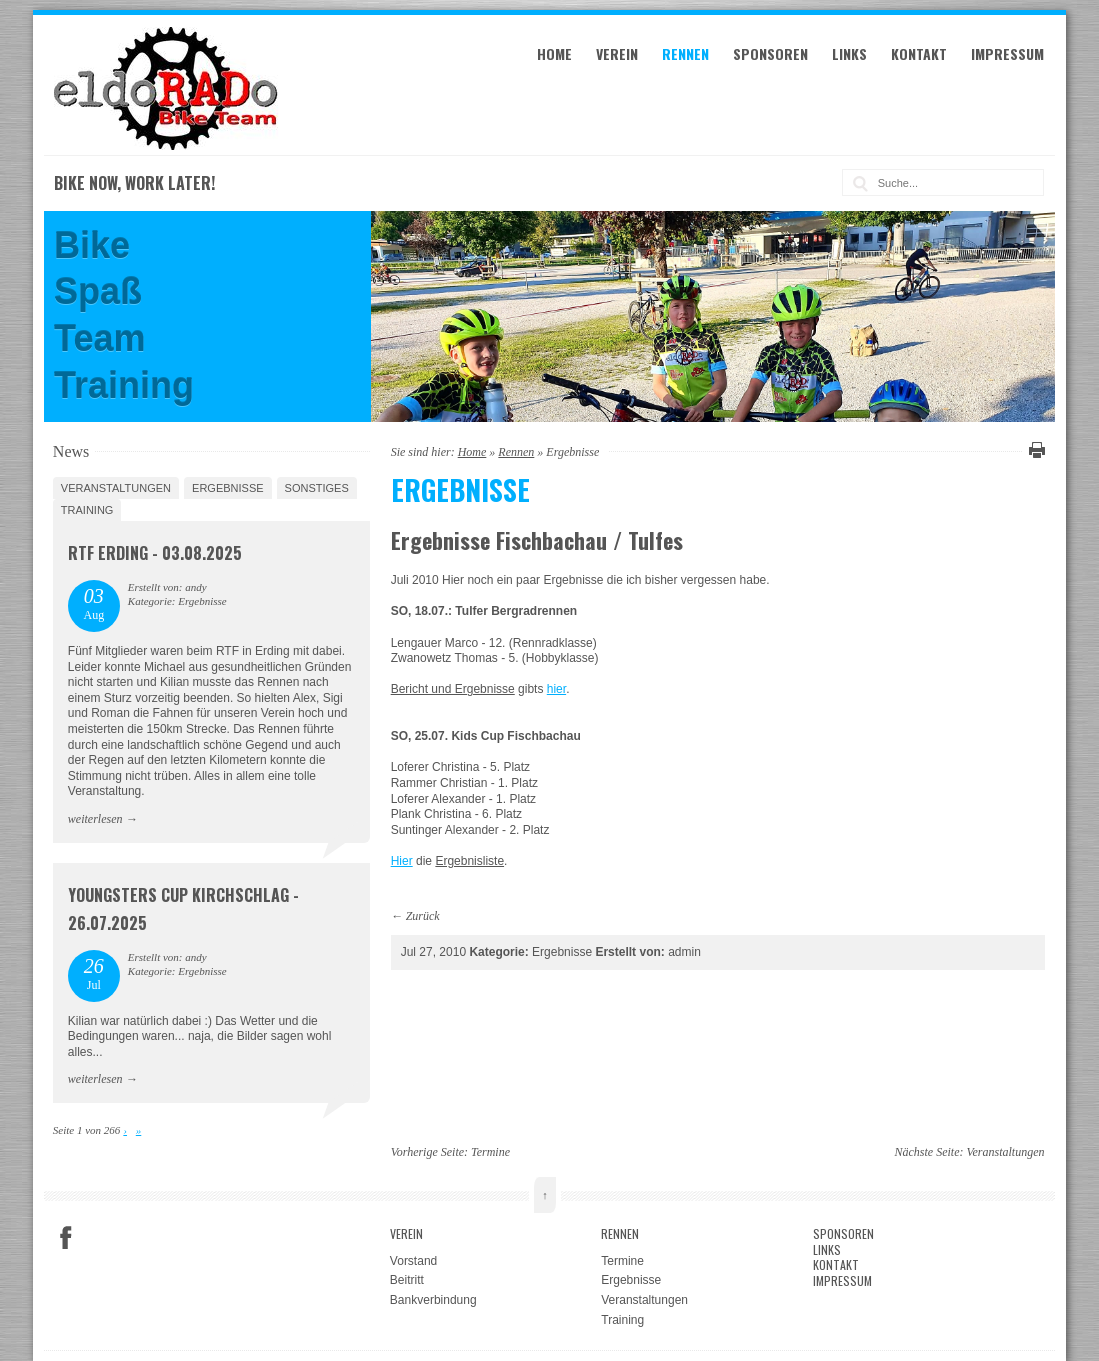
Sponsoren (770, 53)
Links (849, 53)
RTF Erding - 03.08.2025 (155, 553)
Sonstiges (317, 488)
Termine (490, 1152)
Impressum (1007, 53)
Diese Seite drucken (1034, 450)
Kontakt (919, 53)
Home (554, 53)
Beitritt (407, 1280)
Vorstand (413, 1261)
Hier (402, 861)
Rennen (685, 53)
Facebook (66, 1238)
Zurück (423, 916)
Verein (617, 53)
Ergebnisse (228, 488)
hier (556, 689)
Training (87, 510)
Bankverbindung (433, 1300)
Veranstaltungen (116, 488)
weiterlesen (95, 819)
